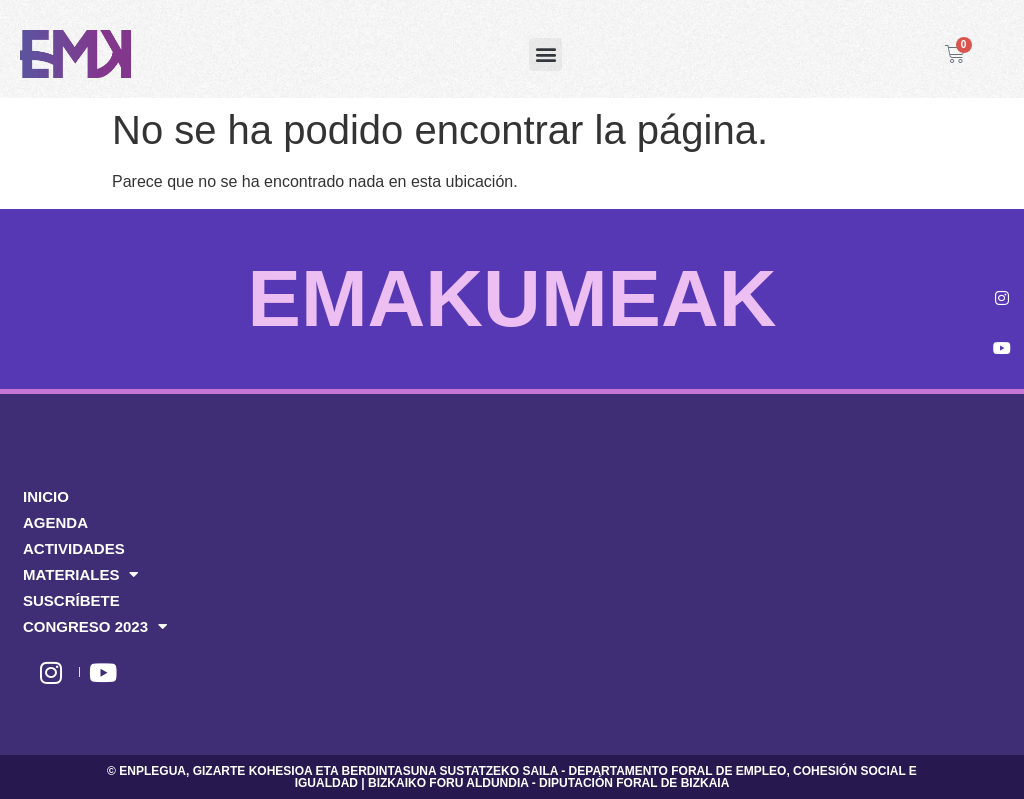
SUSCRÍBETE (71, 600)
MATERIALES (80, 575)
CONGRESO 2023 (95, 627)
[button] (545, 54)
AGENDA (55, 522)
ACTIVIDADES (74, 548)
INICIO (46, 496)
